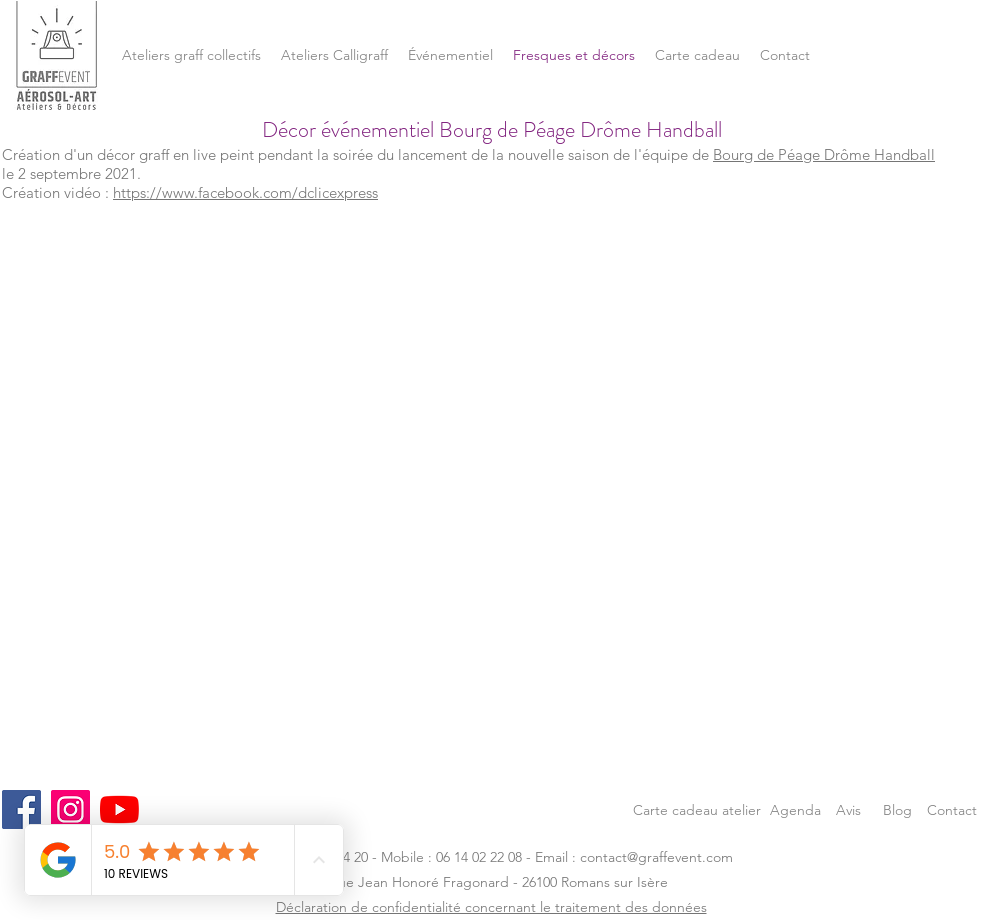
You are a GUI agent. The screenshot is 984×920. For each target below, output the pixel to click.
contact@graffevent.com (656, 857)
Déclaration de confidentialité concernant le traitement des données (491, 907)
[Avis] (848, 809)
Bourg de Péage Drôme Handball (824, 154)
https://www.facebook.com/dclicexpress (245, 192)
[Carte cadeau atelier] (697, 809)
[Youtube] (119, 809)
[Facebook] (21, 809)
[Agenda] (795, 809)
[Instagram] (70, 809)
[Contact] (952, 809)
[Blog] (897, 809)
